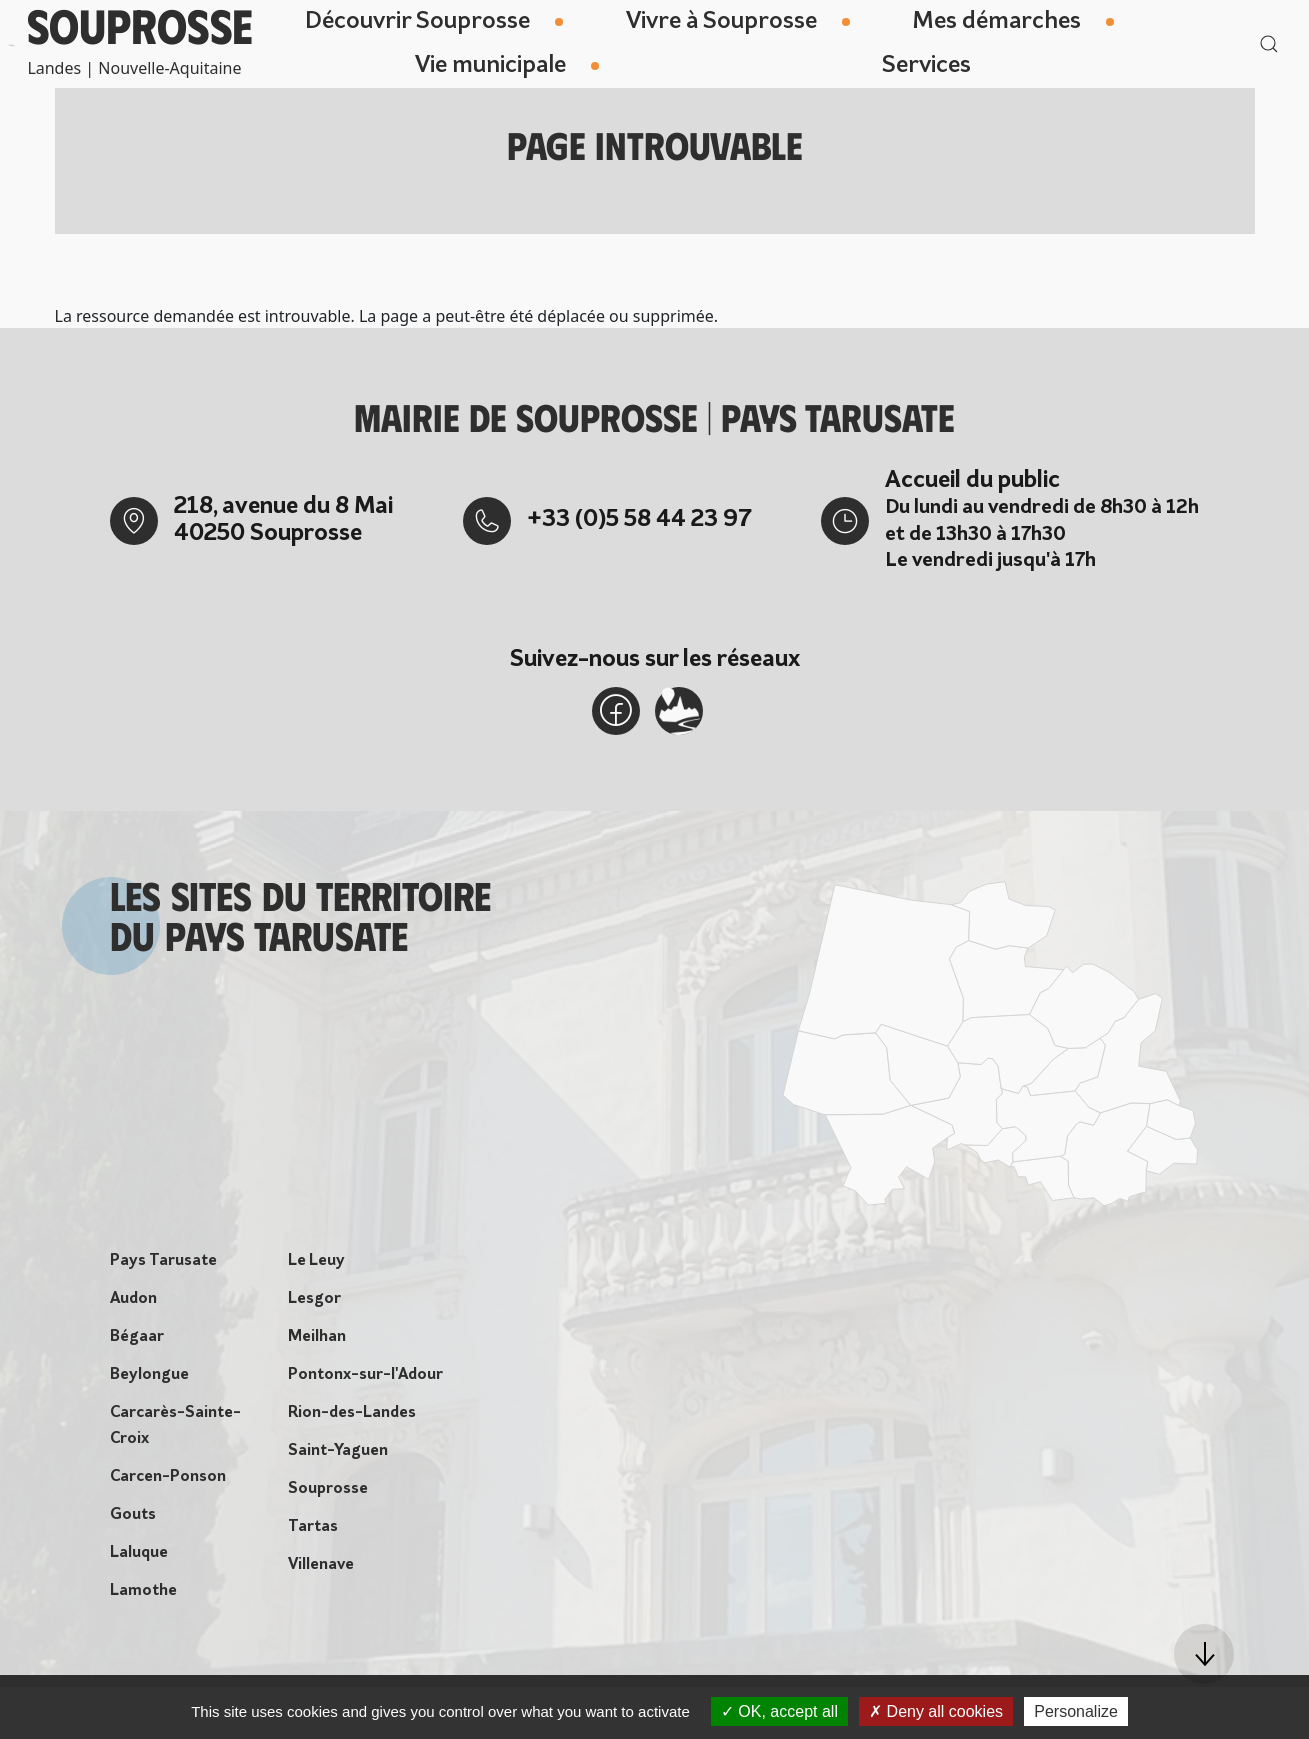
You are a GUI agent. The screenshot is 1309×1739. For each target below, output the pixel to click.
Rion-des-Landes (352, 1413)
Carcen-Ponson (168, 1477)
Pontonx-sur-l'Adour (365, 1375)
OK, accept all (779, 1711)
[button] (1204, 1654)
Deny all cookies (936, 1711)
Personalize (1076, 1711)
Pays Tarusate (163, 1261)
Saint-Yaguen (338, 1451)
